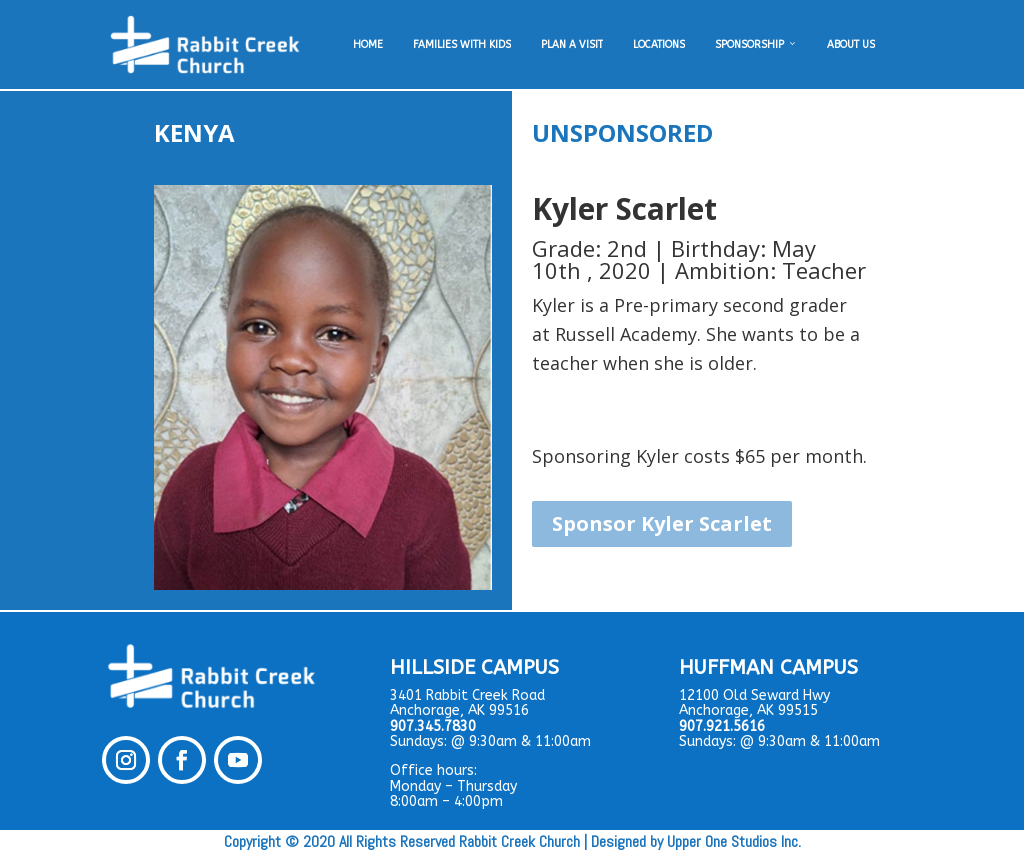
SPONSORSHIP (756, 45)
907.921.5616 (722, 726)
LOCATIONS (659, 45)
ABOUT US (851, 45)
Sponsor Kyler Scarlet (662, 523)
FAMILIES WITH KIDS (462, 45)
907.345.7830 (433, 726)
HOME (368, 45)
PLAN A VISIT (572, 45)
